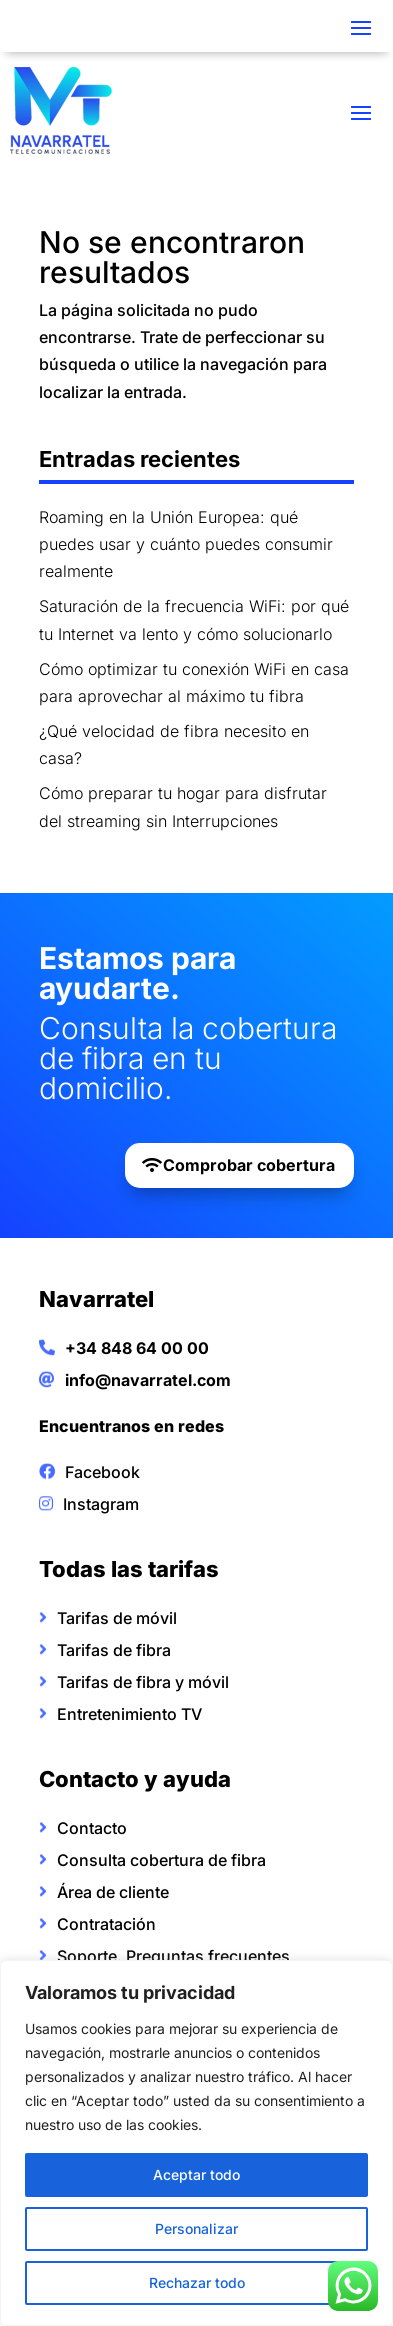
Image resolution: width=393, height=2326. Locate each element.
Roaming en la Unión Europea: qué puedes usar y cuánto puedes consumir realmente (186, 544)
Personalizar (196, 2228)
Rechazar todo (197, 2282)
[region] (196, 2143)
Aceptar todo (196, 2174)
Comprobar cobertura (249, 1165)
